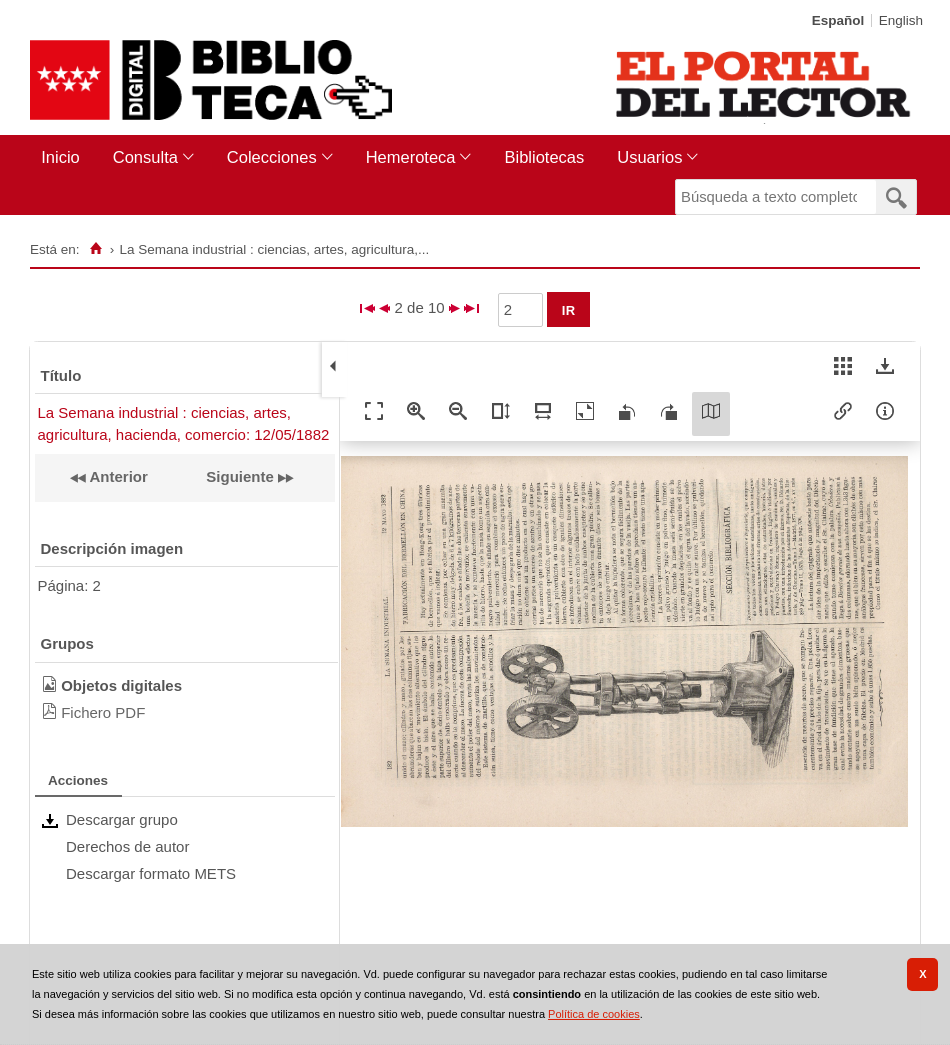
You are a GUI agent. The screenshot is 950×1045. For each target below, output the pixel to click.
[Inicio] (95, 249)
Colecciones (272, 157)
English (901, 20)
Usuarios (649, 157)
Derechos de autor (127, 846)
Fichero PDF (103, 712)
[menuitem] (64, 157)
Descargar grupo (122, 819)
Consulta (145, 157)
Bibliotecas (544, 157)
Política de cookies (594, 1014)
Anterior (117, 476)
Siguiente (240, 476)
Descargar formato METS (151, 873)
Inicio (60, 157)
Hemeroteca (411, 157)
